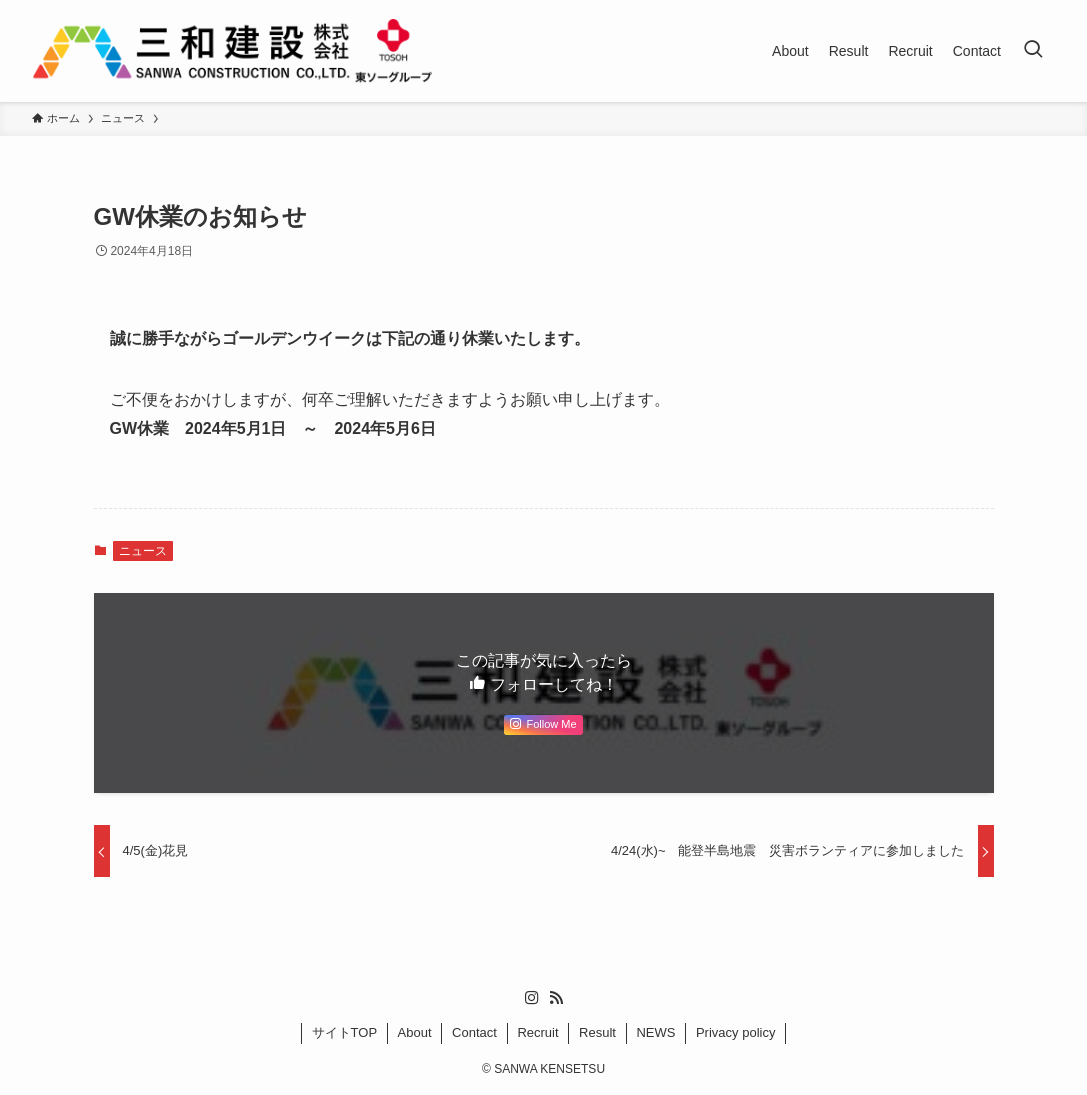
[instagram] (532, 998)
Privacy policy (735, 1032)
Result (597, 1032)
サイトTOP (345, 1032)
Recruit (537, 1032)
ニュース (143, 551)
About (415, 1032)
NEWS (655, 1032)
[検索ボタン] (1033, 51)
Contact (474, 1032)
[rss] (556, 998)
